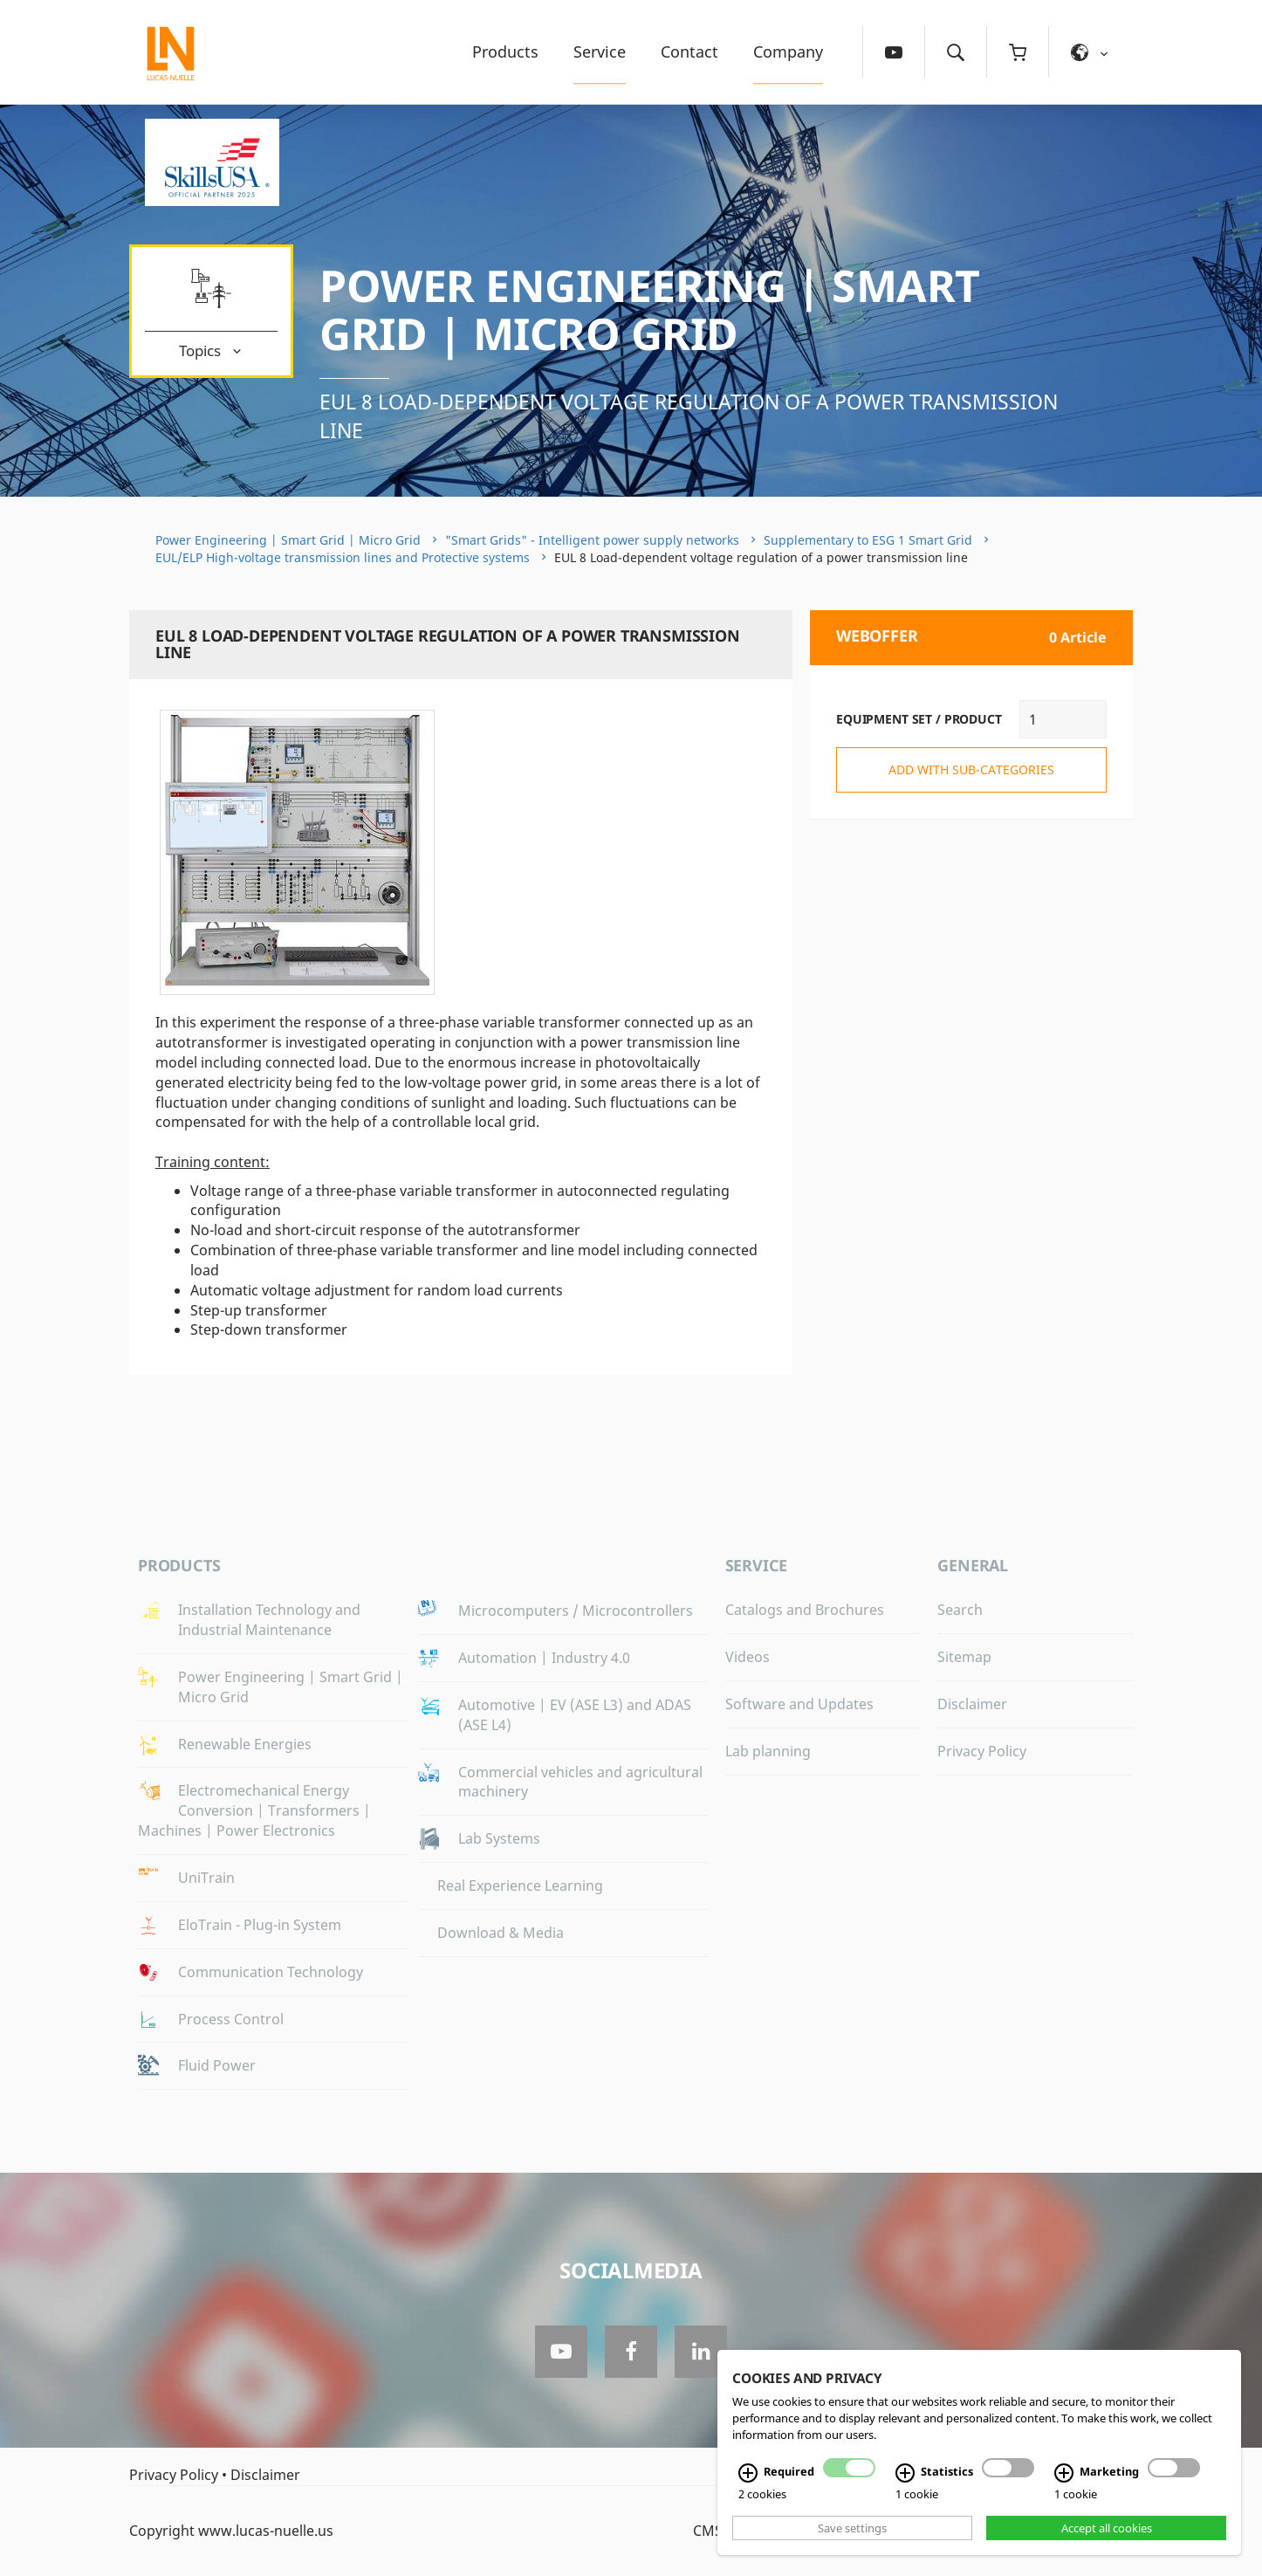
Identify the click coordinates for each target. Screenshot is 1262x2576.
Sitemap (964, 1656)
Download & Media (500, 1932)
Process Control (231, 2019)
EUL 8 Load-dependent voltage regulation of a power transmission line (688, 416)
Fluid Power (217, 2065)
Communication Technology (270, 1972)
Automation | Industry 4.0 (544, 1657)
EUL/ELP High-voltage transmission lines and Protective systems (342, 557)
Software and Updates (799, 1704)
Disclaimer (972, 1704)
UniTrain (206, 1877)
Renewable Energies (245, 1744)
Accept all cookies (1106, 2528)
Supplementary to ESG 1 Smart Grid (868, 540)
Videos (747, 1656)
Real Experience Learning (520, 1885)
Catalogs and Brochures (804, 1609)
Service (599, 51)
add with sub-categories (971, 769)
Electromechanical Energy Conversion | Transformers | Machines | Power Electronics (254, 1810)
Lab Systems (499, 1838)
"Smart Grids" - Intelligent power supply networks (592, 540)
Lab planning (768, 1751)
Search (960, 1609)
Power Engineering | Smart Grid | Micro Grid (649, 309)
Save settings (852, 2528)
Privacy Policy (981, 1751)
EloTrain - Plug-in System (259, 1924)
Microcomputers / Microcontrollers (575, 1610)
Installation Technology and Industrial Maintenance (269, 1619)
